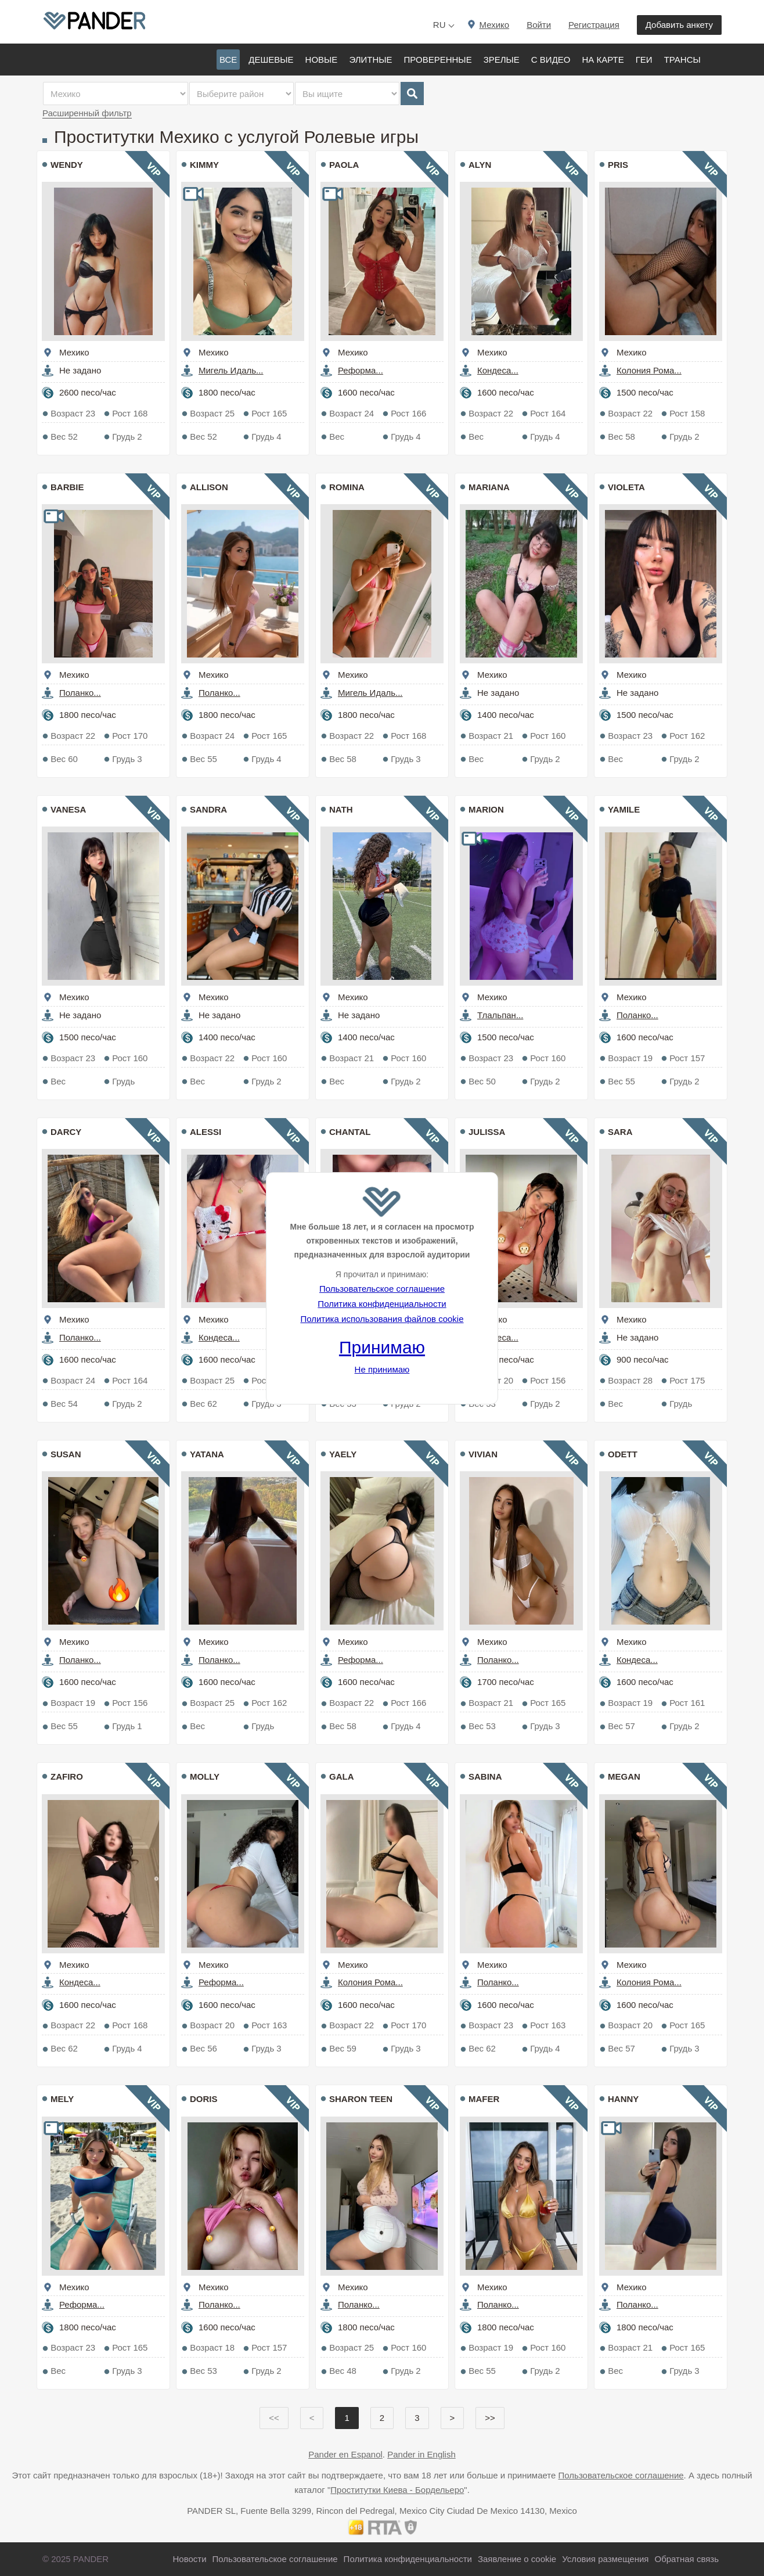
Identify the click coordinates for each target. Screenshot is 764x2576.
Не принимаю (382, 1369)
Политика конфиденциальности (382, 1304)
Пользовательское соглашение (382, 1289)
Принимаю (382, 1347)
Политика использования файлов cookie (381, 1319)
